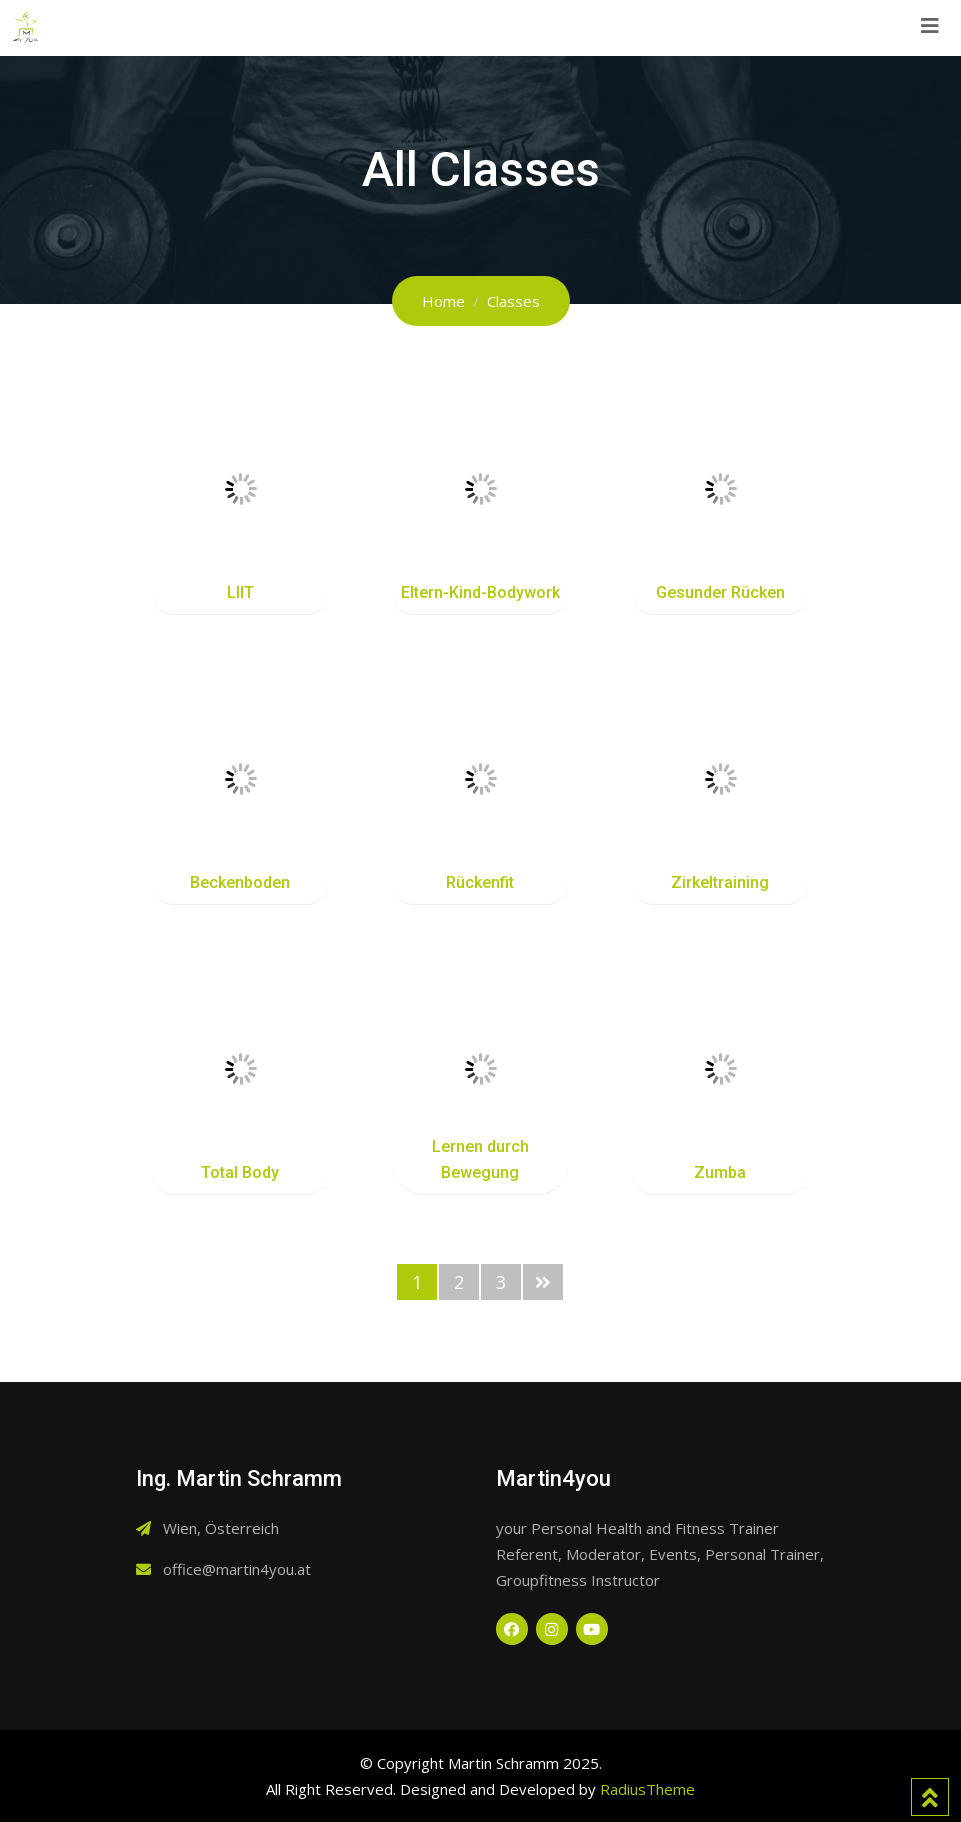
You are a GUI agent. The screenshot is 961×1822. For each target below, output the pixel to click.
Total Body (240, 1172)
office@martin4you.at (237, 1569)
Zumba (720, 1172)
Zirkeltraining (720, 882)
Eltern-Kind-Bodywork (480, 592)
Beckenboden (240, 882)
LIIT (240, 592)
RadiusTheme (647, 1789)
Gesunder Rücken (720, 592)
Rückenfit (480, 882)
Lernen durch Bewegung (480, 1159)
